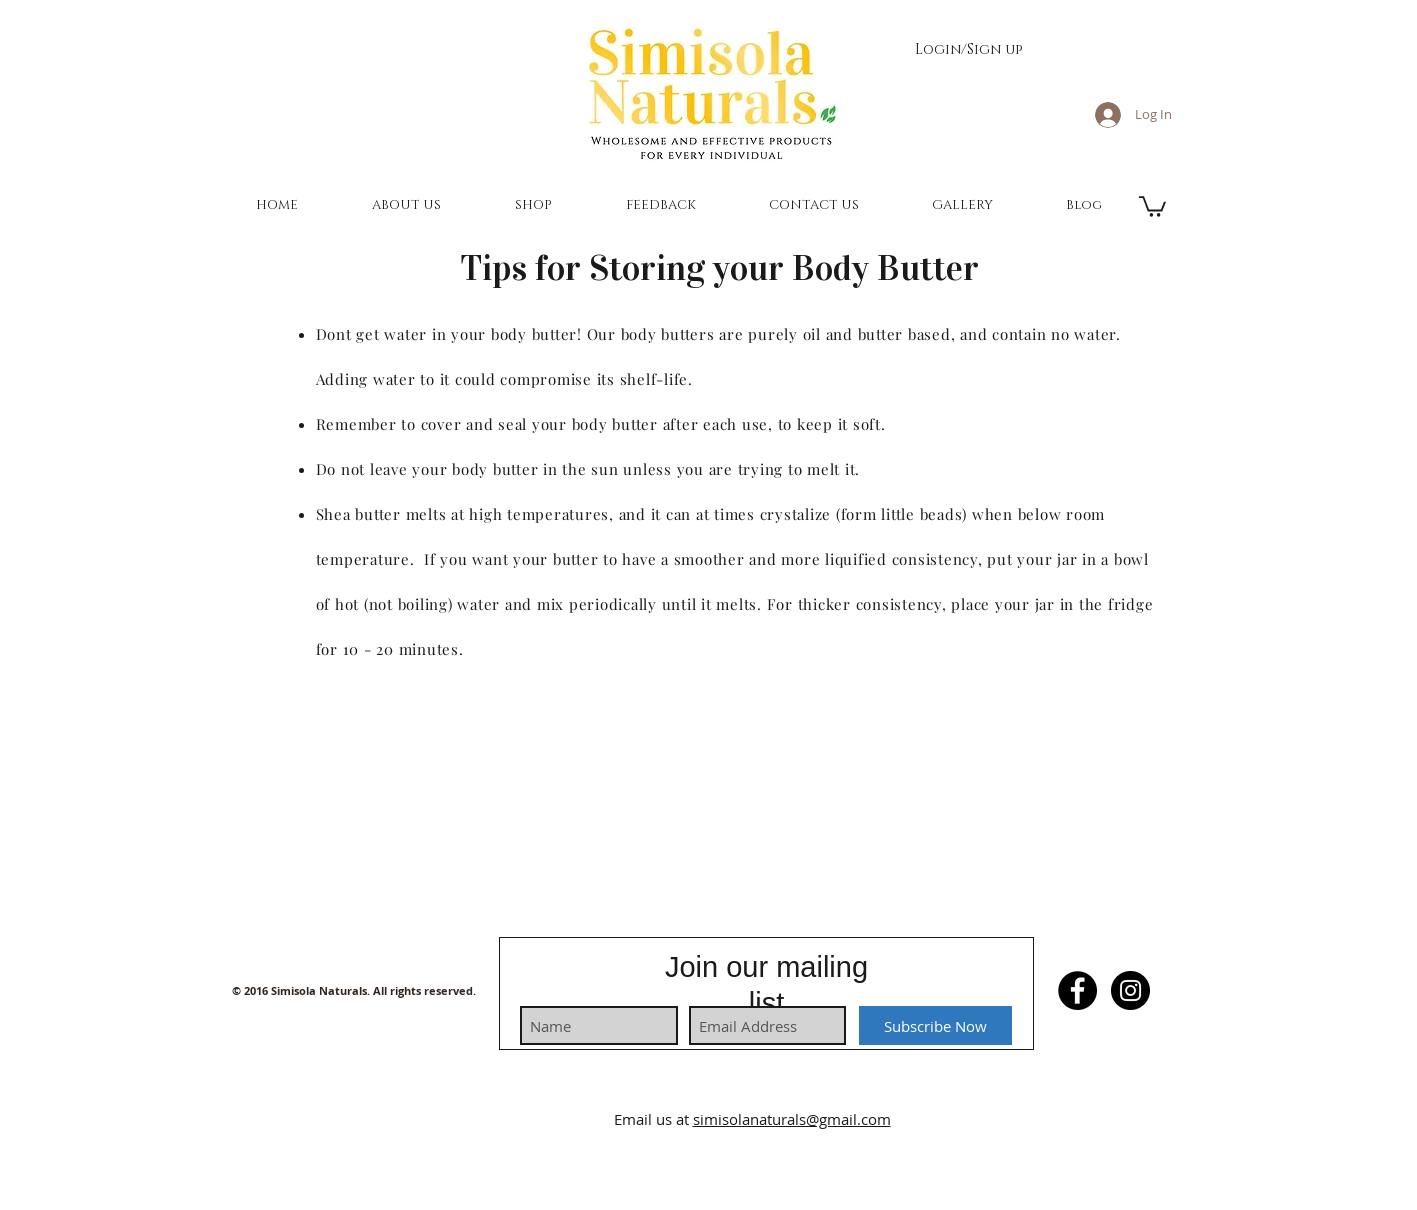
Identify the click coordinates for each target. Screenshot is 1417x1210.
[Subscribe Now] (935, 1025)
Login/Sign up (968, 49)
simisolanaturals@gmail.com (792, 1119)
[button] (406, 205)
